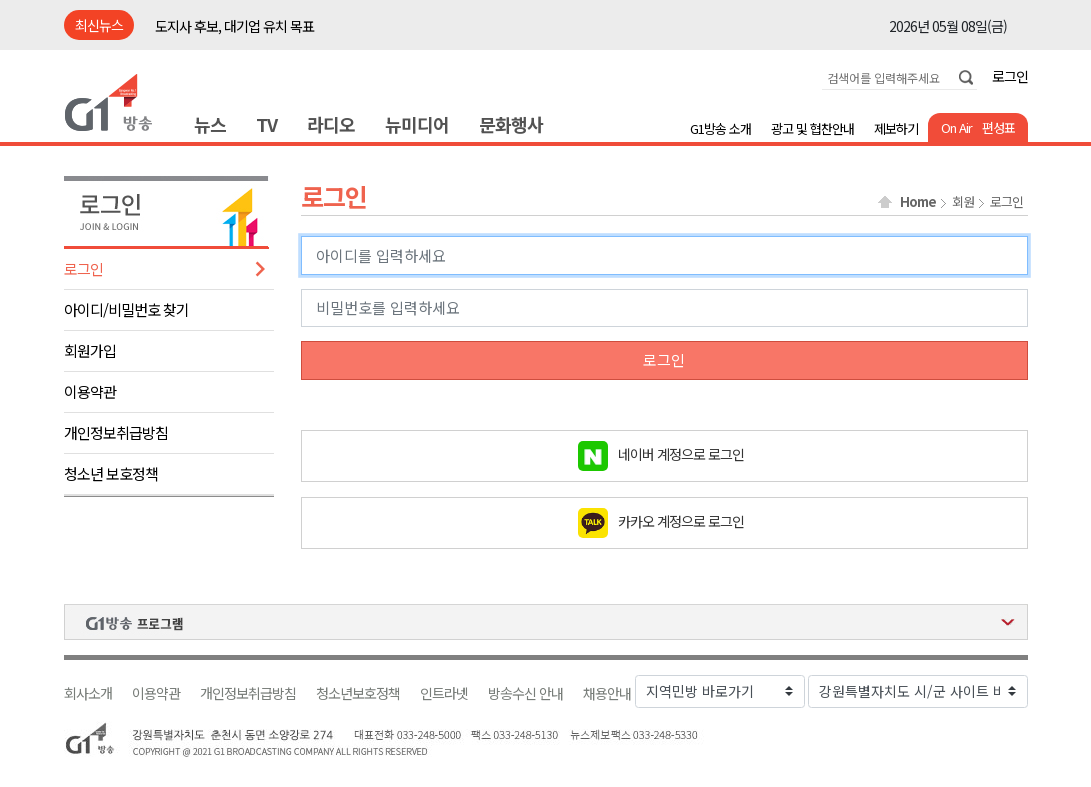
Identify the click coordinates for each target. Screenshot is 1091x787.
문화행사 (511, 124)
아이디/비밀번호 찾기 (126, 309)
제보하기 (896, 128)
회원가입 (90, 350)
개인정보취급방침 (116, 432)
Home (918, 202)
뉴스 (210, 124)
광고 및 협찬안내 (812, 128)
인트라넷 (444, 693)
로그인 (1010, 76)
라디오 (331, 124)
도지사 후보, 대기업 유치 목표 (234, 26)
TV (266, 124)
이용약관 (90, 391)
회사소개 (88, 693)
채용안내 (607, 693)
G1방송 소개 (720, 128)
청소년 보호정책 (111, 473)
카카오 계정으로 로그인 (681, 520)
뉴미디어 (417, 124)
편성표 (998, 127)
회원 (963, 202)
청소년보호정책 (358, 693)
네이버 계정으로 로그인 (681, 453)
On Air (956, 127)
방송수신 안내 (525, 693)
